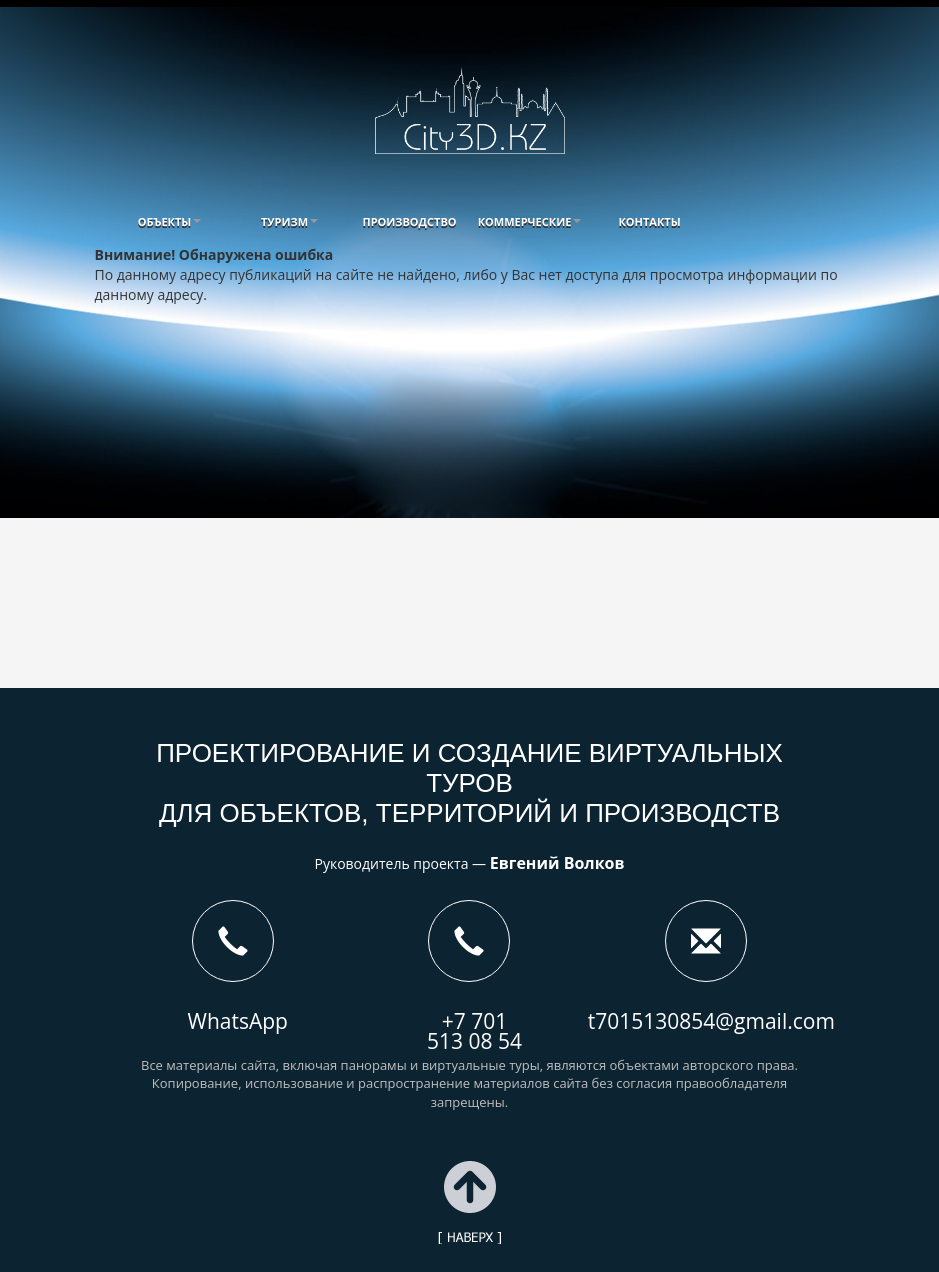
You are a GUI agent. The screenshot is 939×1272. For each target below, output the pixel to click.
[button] (170, 221)
